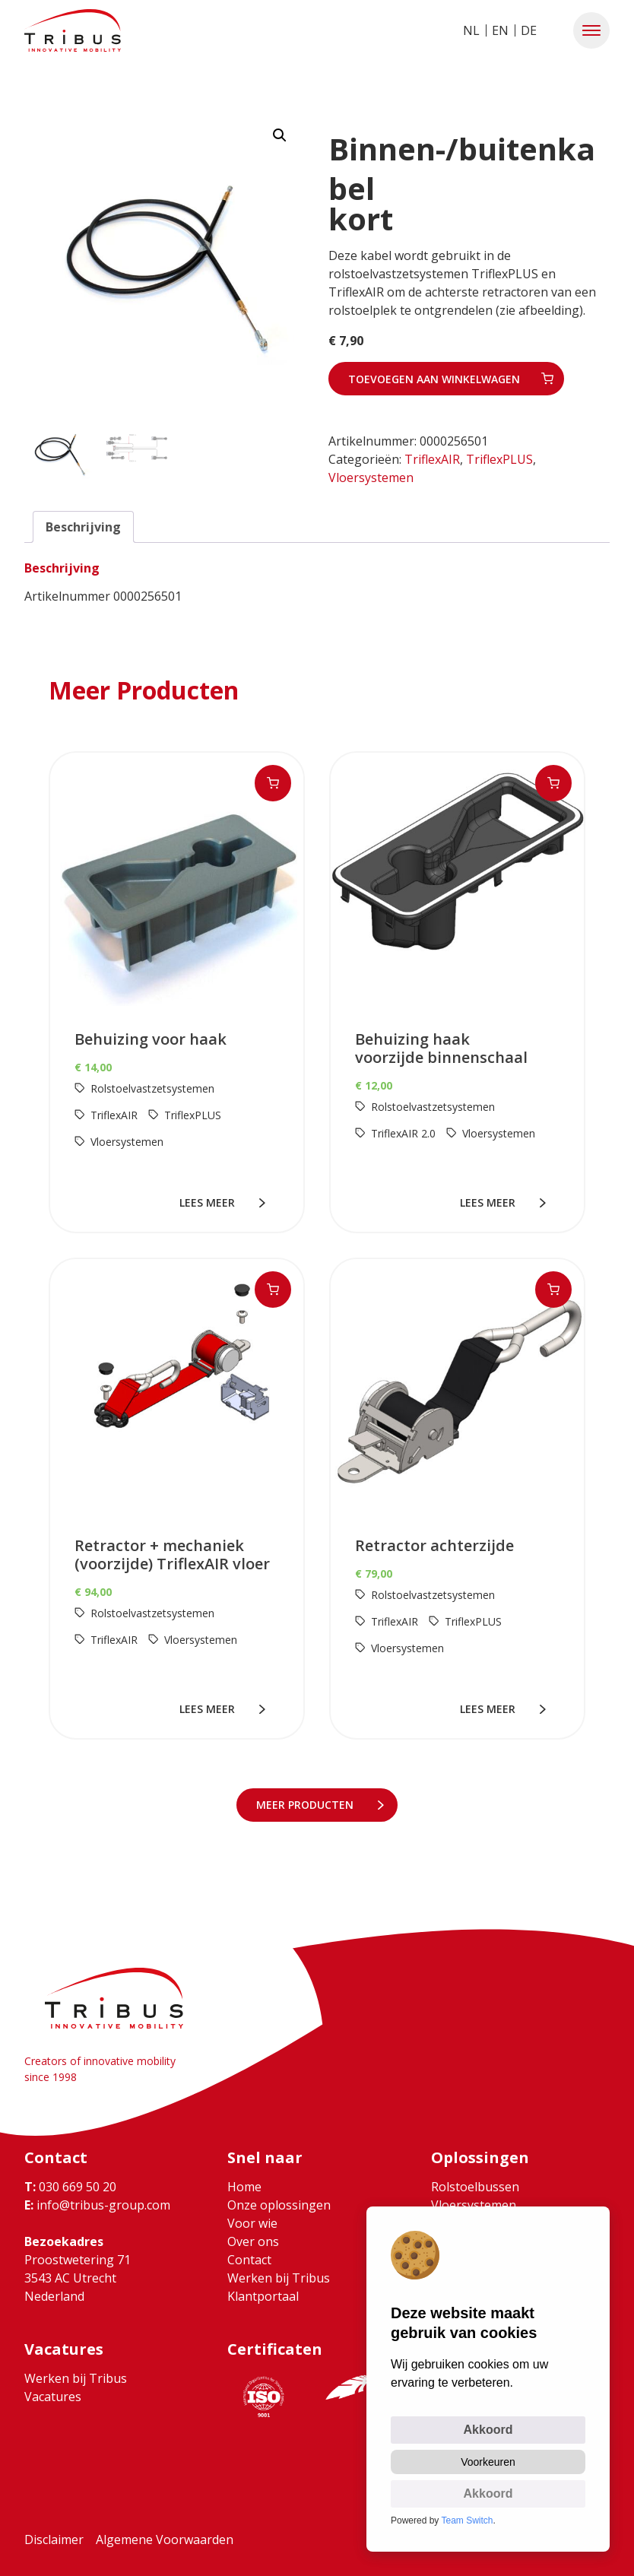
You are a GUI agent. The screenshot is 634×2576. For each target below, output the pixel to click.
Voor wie (252, 2223)
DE (529, 30)
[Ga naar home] (72, 30)
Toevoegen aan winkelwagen (434, 379)
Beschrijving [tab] (83, 527)
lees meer (210, 1202)
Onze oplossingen (279, 2205)
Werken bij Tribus (278, 2278)
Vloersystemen (371, 477)
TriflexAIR (432, 459)
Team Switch (467, 2520)
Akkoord (488, 2429)
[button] (591, 30)
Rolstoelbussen (475, 2186)
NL (471, 30)
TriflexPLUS (499, 459)
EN (500, 30)
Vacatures (52, 2396)
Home (244, 2186)
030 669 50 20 (70, 2186)
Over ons (253, 2241)
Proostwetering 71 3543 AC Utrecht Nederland (77, 2278)
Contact (249, 2259)
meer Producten (308, 1804)
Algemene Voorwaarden (164, 2539)
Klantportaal (263, 2296)
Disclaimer (54, 2539)
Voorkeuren (488, 2462)
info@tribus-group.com (97, 2205)
